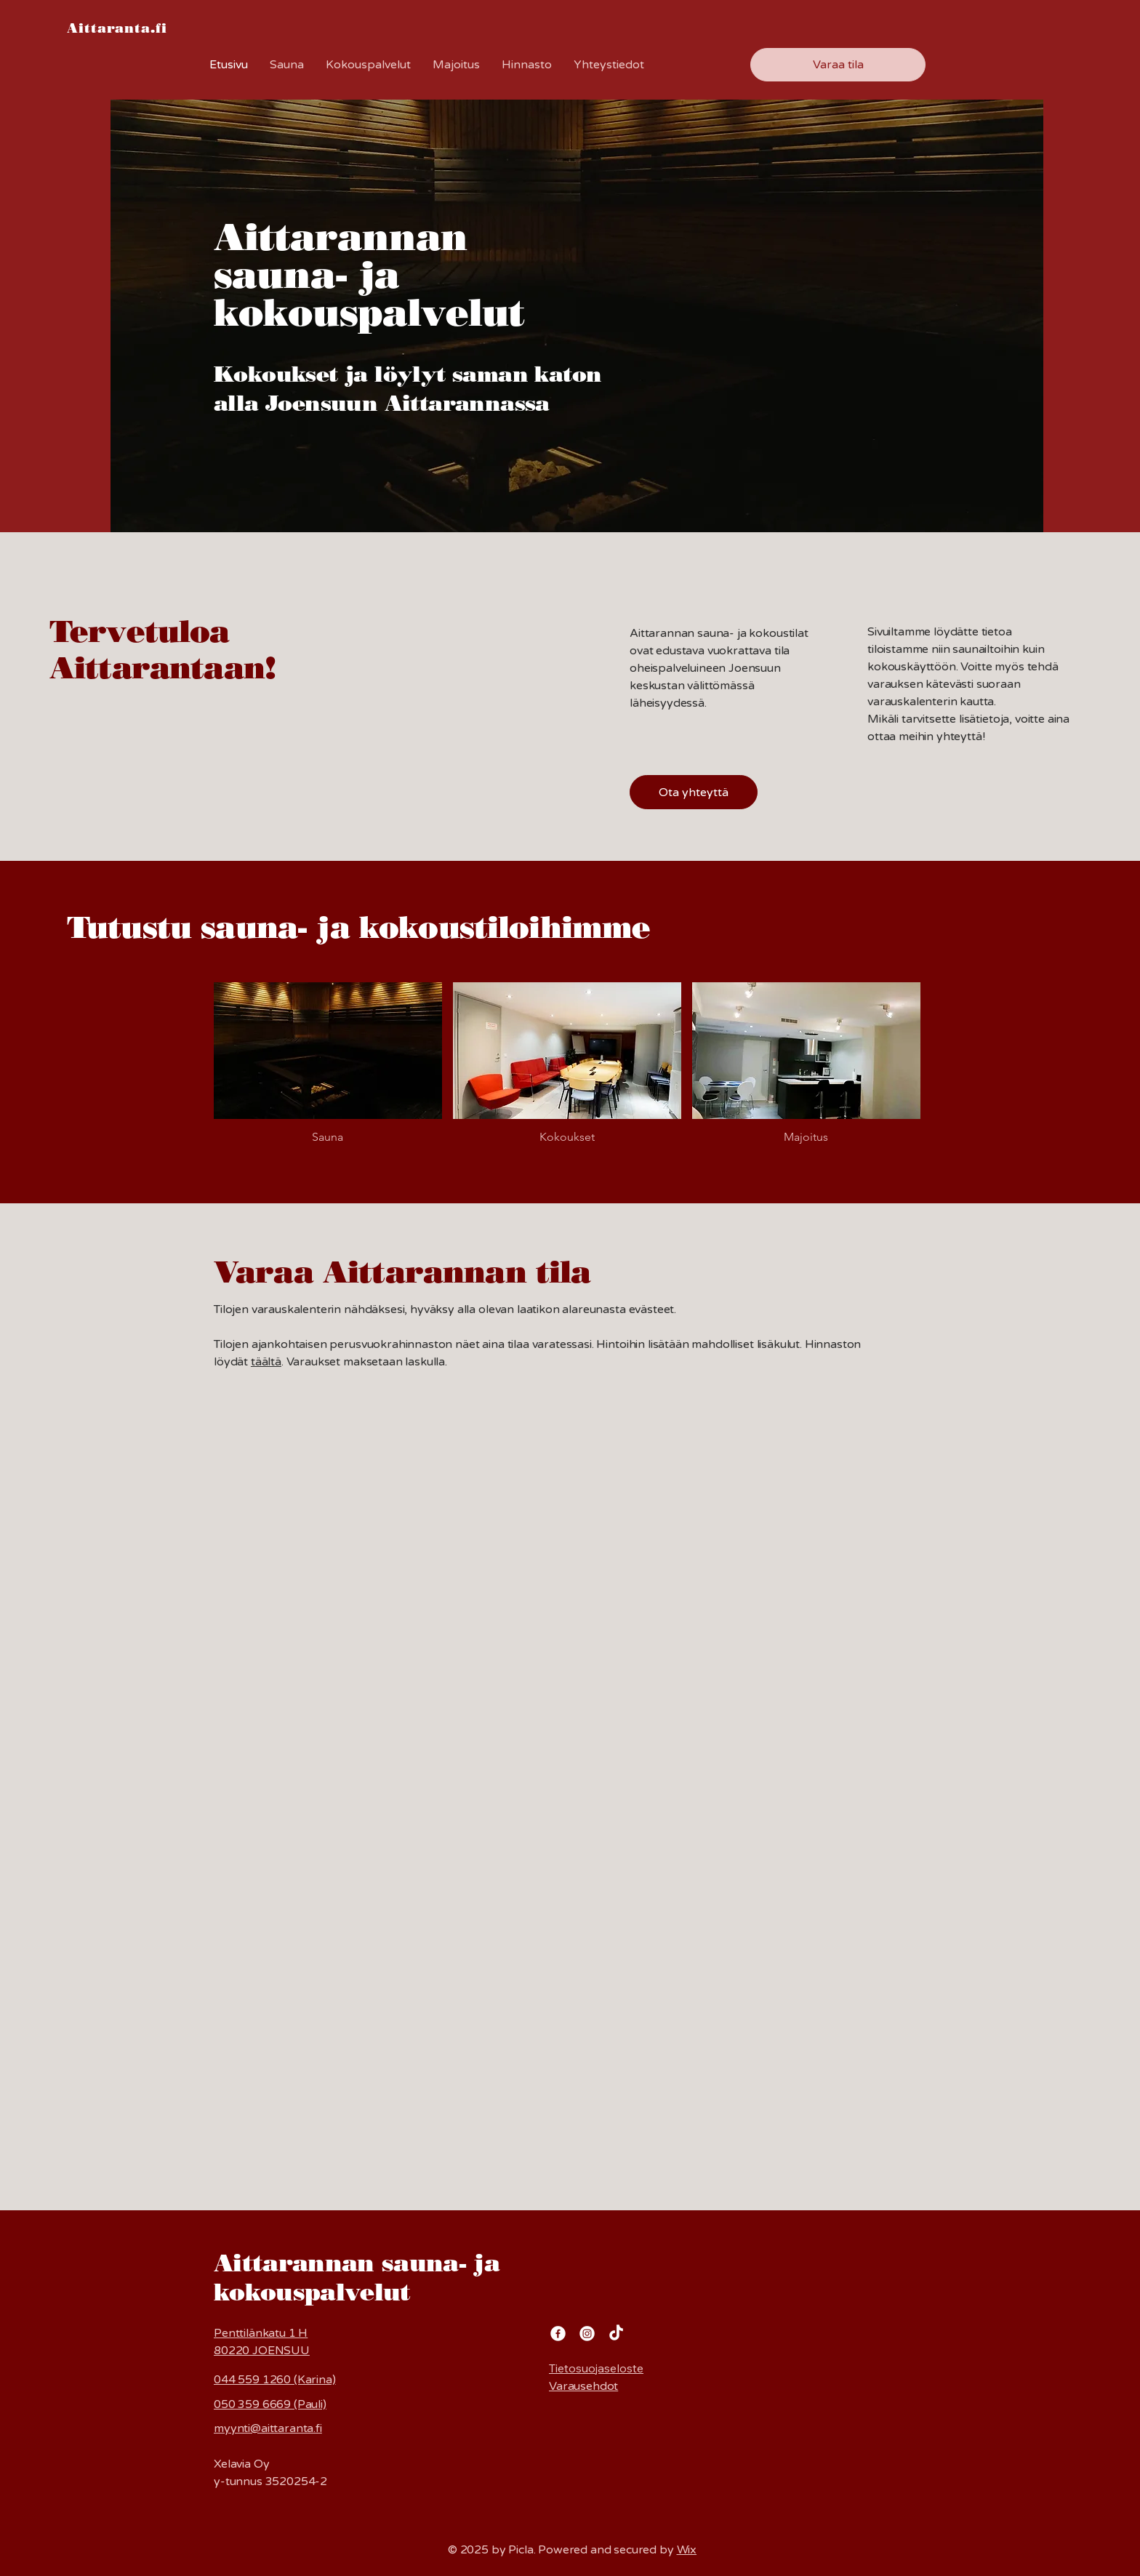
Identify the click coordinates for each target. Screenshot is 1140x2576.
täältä (266, 1362)
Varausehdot (583, 2386)
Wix (687, 2550)
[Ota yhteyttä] (694, 792)
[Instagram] (587, 2333)
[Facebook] (558, 2333)
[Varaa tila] (838, 64)
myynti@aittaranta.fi (268, 2428)
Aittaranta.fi (117, 28)
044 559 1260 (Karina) (275, 2379)
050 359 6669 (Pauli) (270, 2404)
